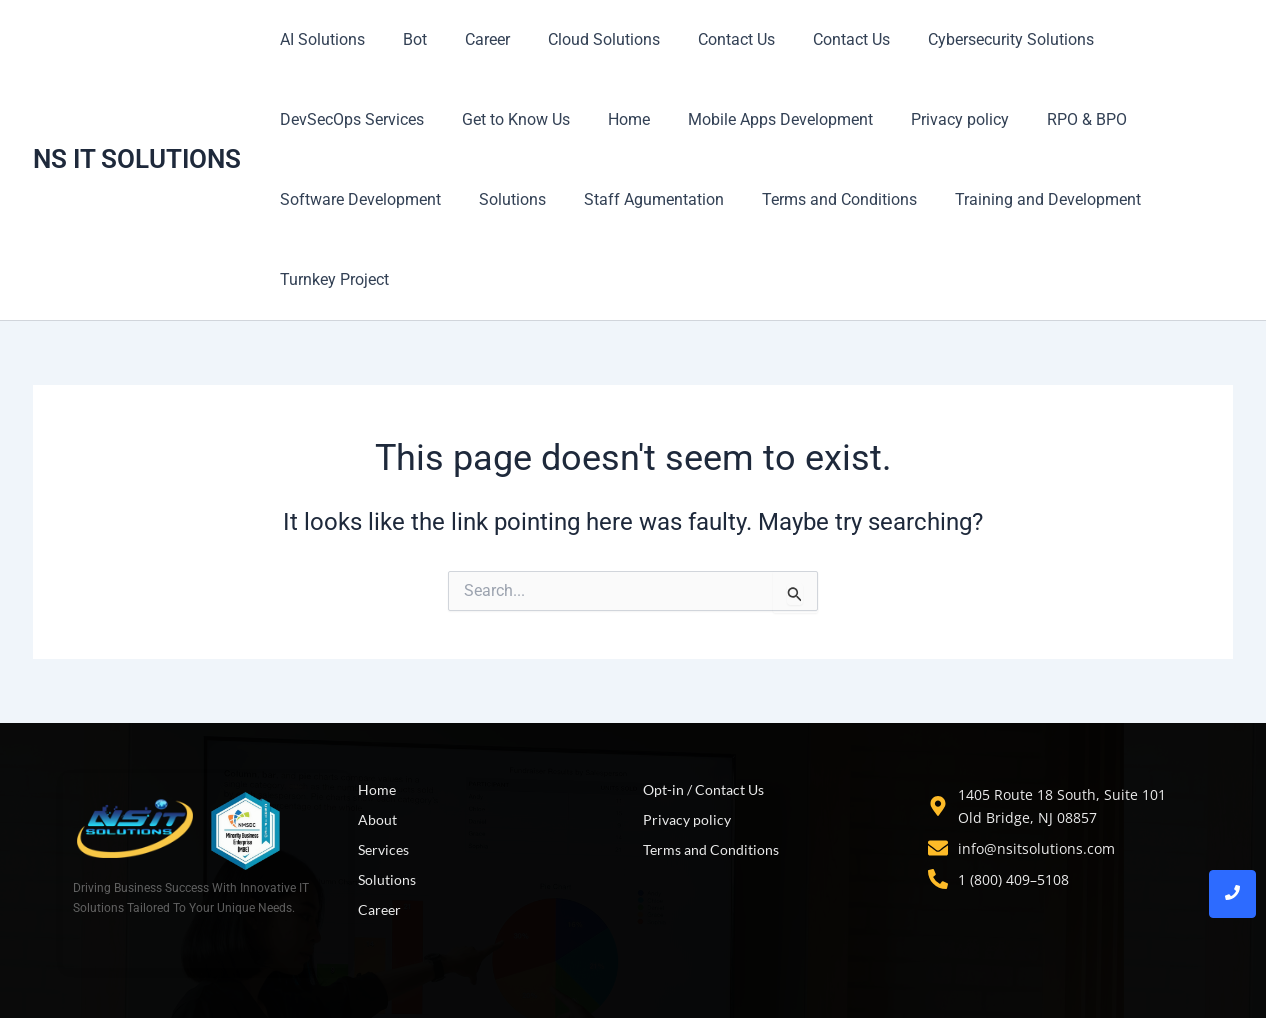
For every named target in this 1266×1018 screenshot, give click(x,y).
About (377, 819)
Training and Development (1021, 199)
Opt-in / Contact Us (703, 789)
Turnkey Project (331, 279)
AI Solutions (319, 39)
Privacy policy (933, 119)
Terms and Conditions (818, 199)
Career (472, 39)
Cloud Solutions (583, 39)
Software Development (357, 199)
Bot (406, 39)
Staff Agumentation (639, 199)
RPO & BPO (1054, 119)
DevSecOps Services (349, 119)
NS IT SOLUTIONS (137, 159)
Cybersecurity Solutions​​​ (972, 39)
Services (383, 849)
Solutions (503, 199)
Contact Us (709, 39)
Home (614, 119)
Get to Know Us (507, 119)
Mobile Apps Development (759, 119)
